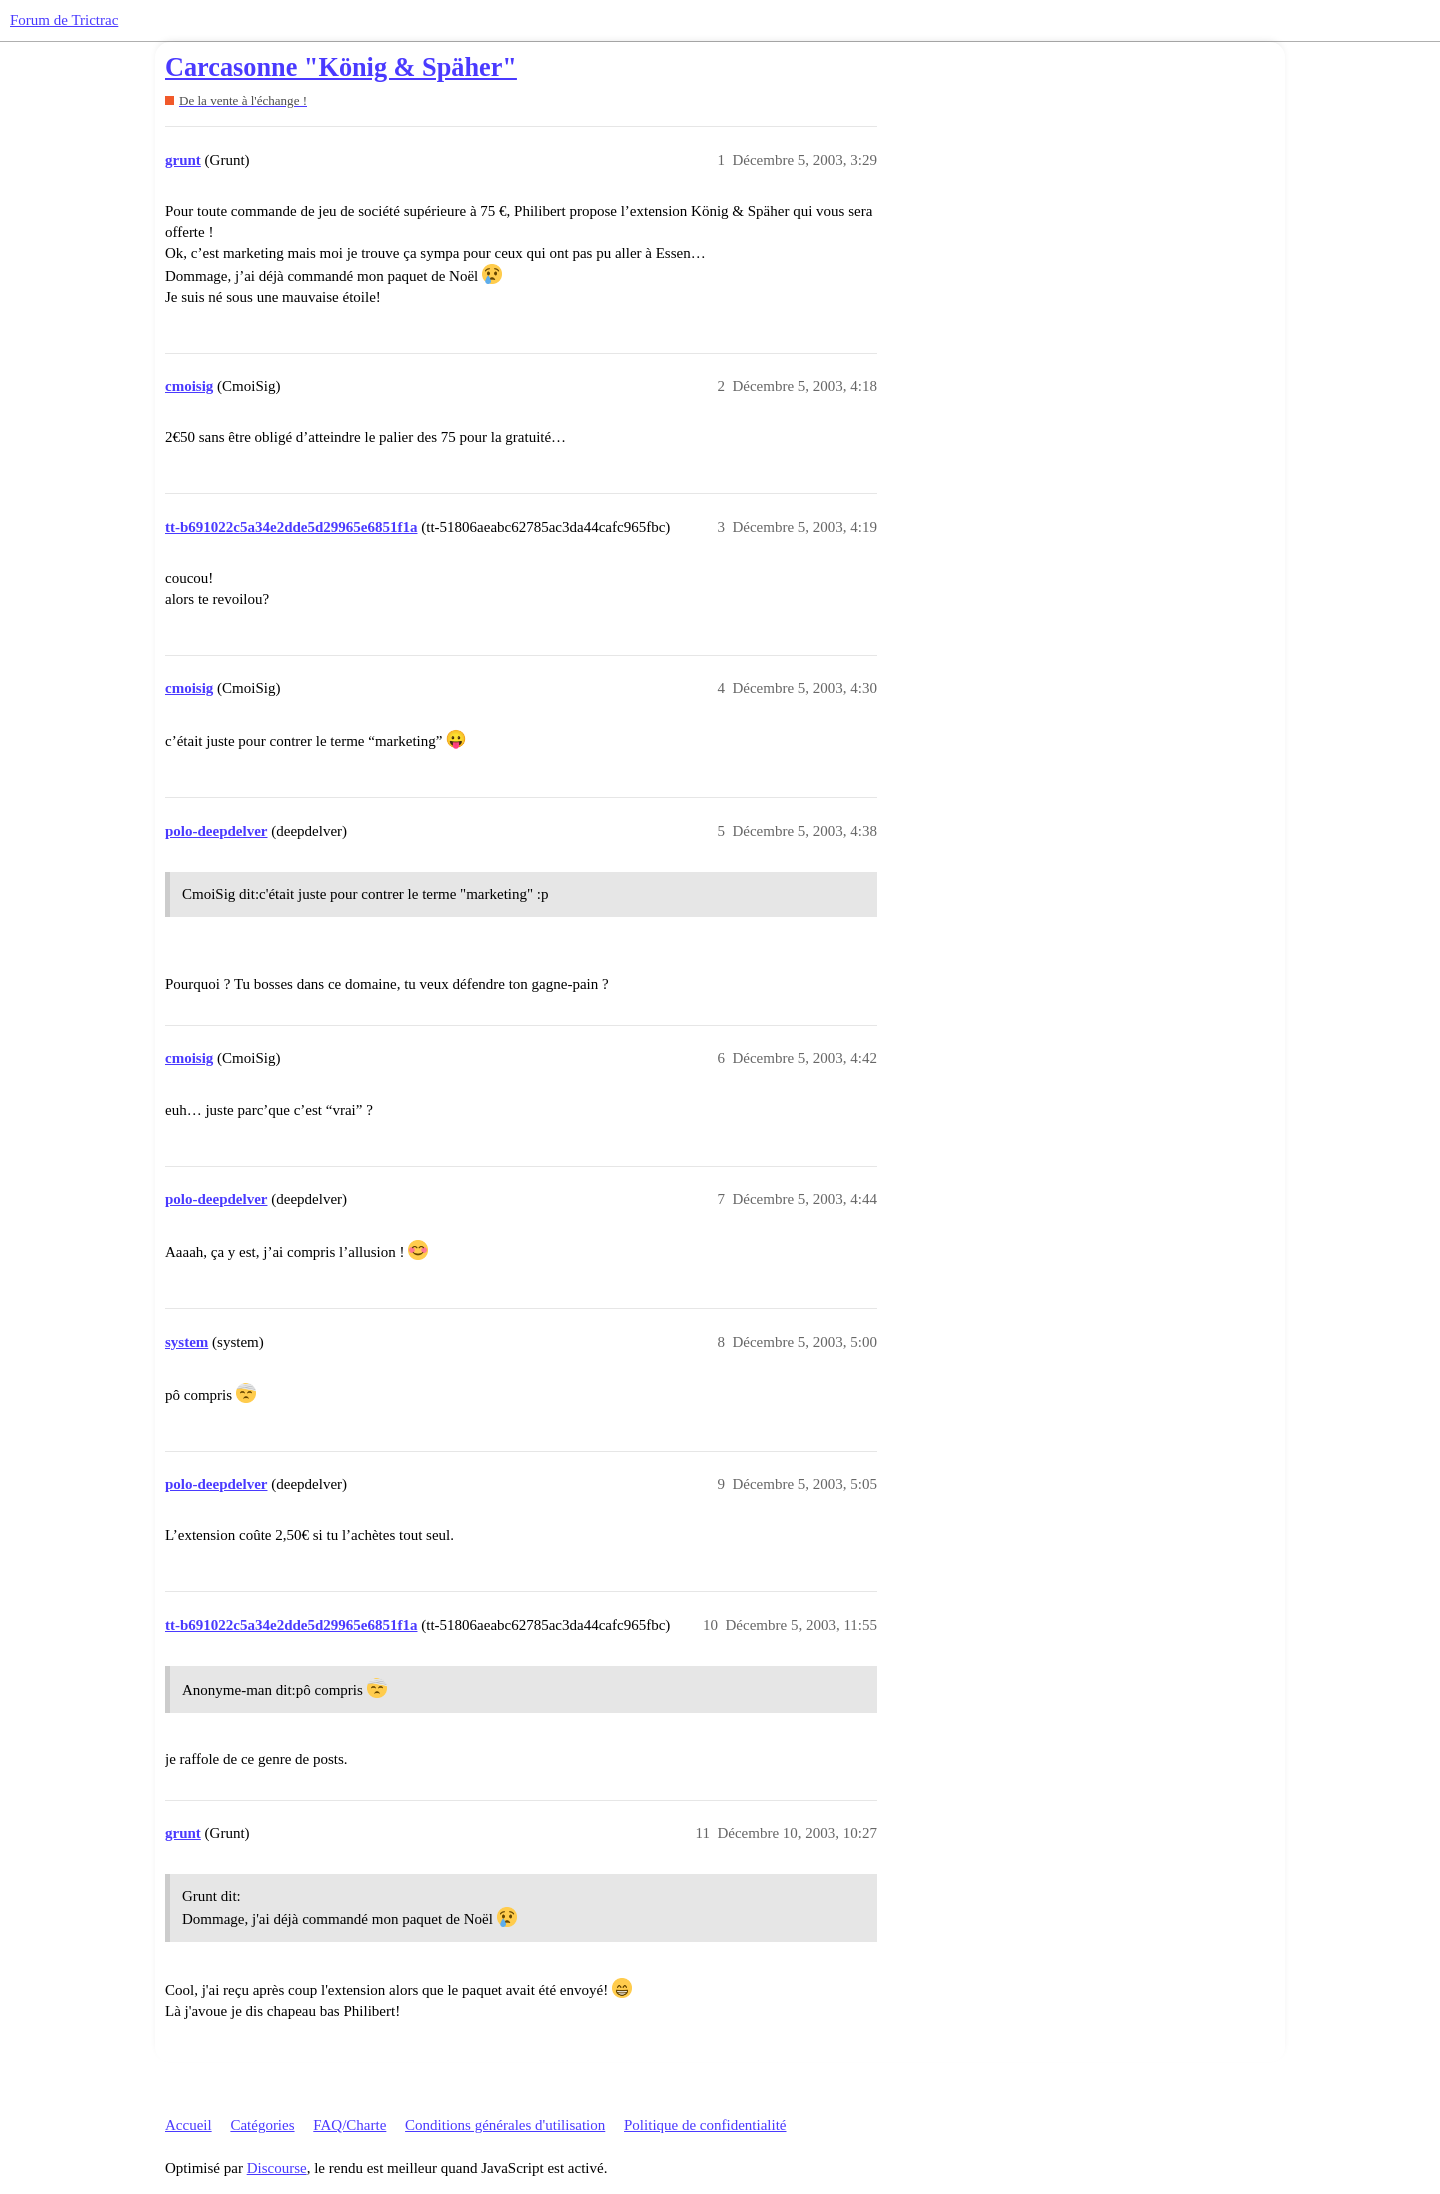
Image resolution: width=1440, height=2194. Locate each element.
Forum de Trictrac (64, 20)
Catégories (262, 2125)
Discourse (277, 2168)
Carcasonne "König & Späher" (341, 67)
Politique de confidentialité (705, 2125)
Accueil (188, 2125)
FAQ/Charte (349, 2125)
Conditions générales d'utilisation (505, 2125)
